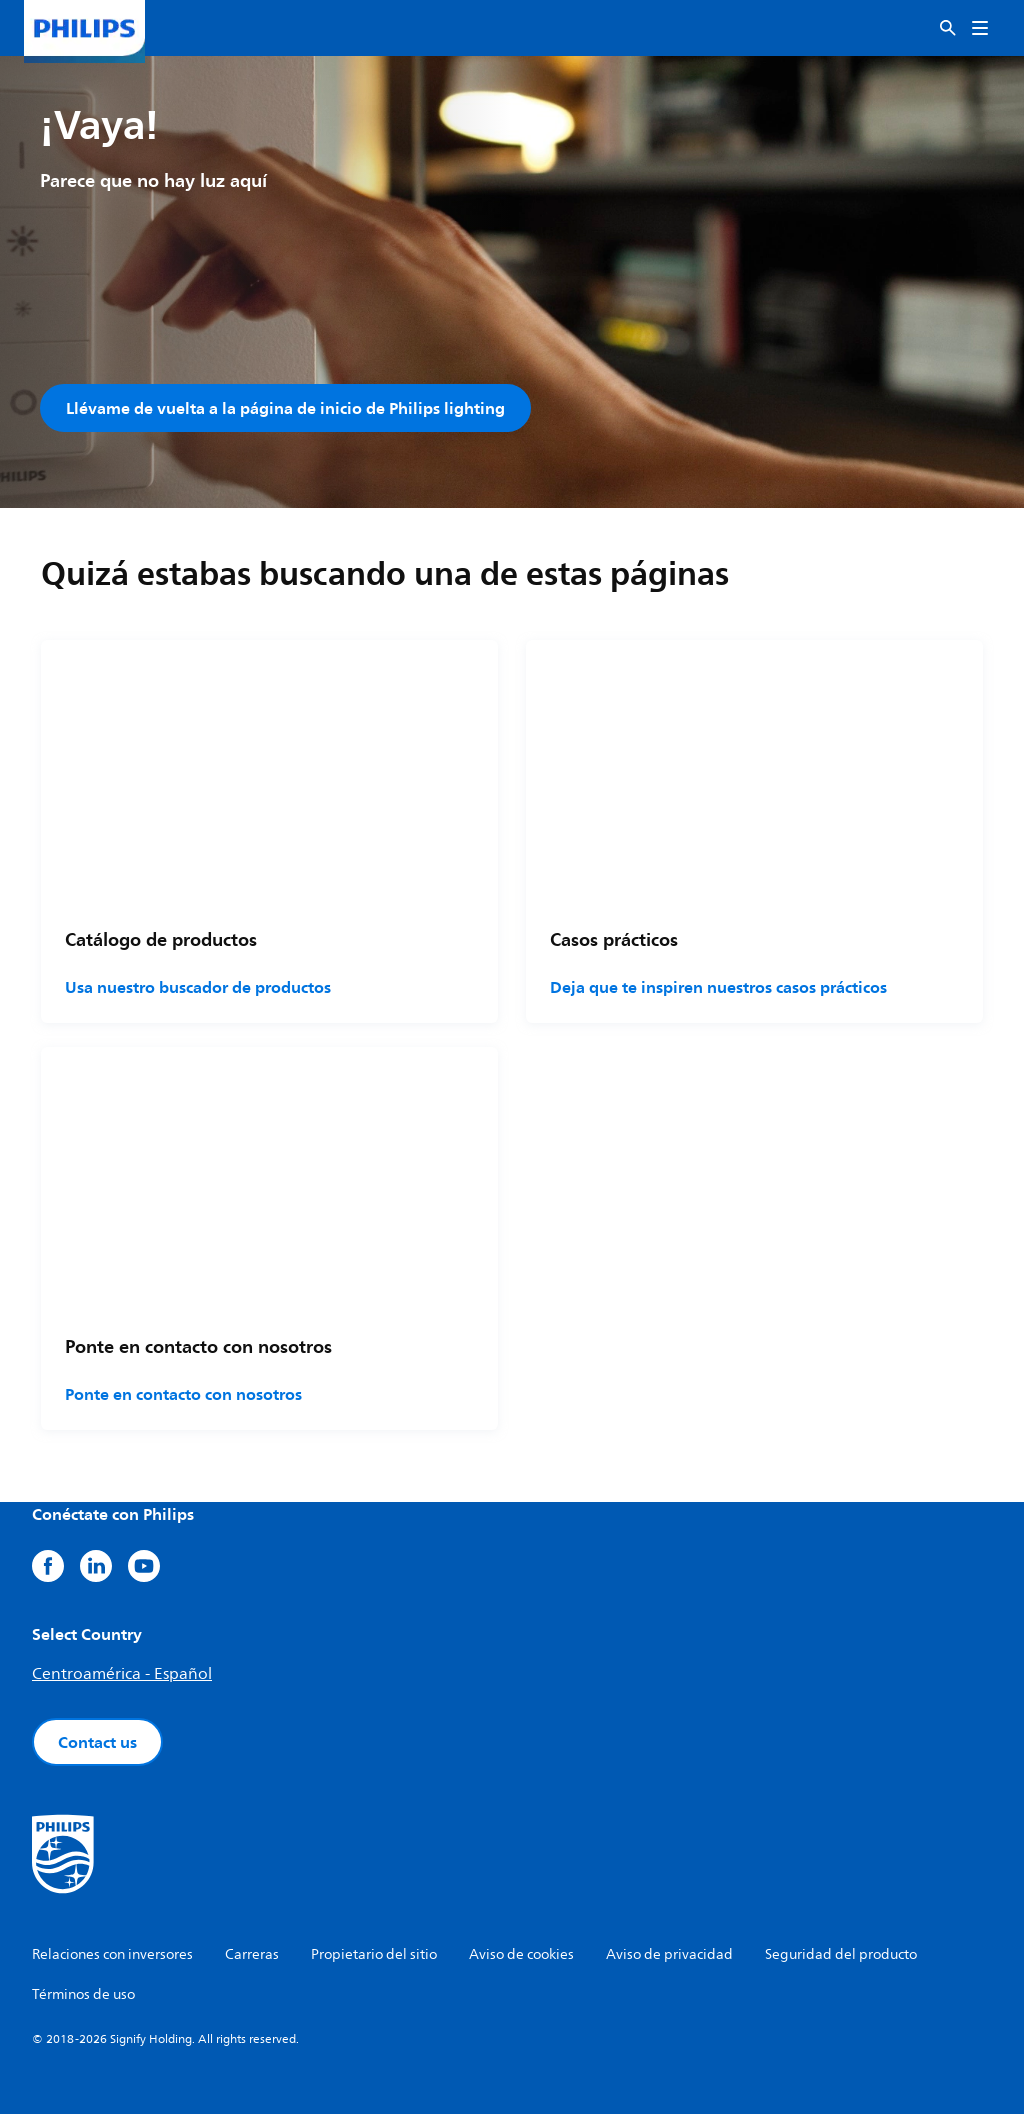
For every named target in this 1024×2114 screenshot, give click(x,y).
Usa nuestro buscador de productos (198, 987)
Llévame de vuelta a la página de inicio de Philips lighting (285, 408)
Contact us (97, 1742)
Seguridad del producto (841, 1954)
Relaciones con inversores (112, 1954)
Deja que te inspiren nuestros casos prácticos (718, 987)
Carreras (252, 1954)
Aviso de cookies (521, 1954)
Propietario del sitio (374, 1954)
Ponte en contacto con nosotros (183, 1394)
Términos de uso (83, 1994)
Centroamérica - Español (122, 1674)
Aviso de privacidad (669, 1954)
